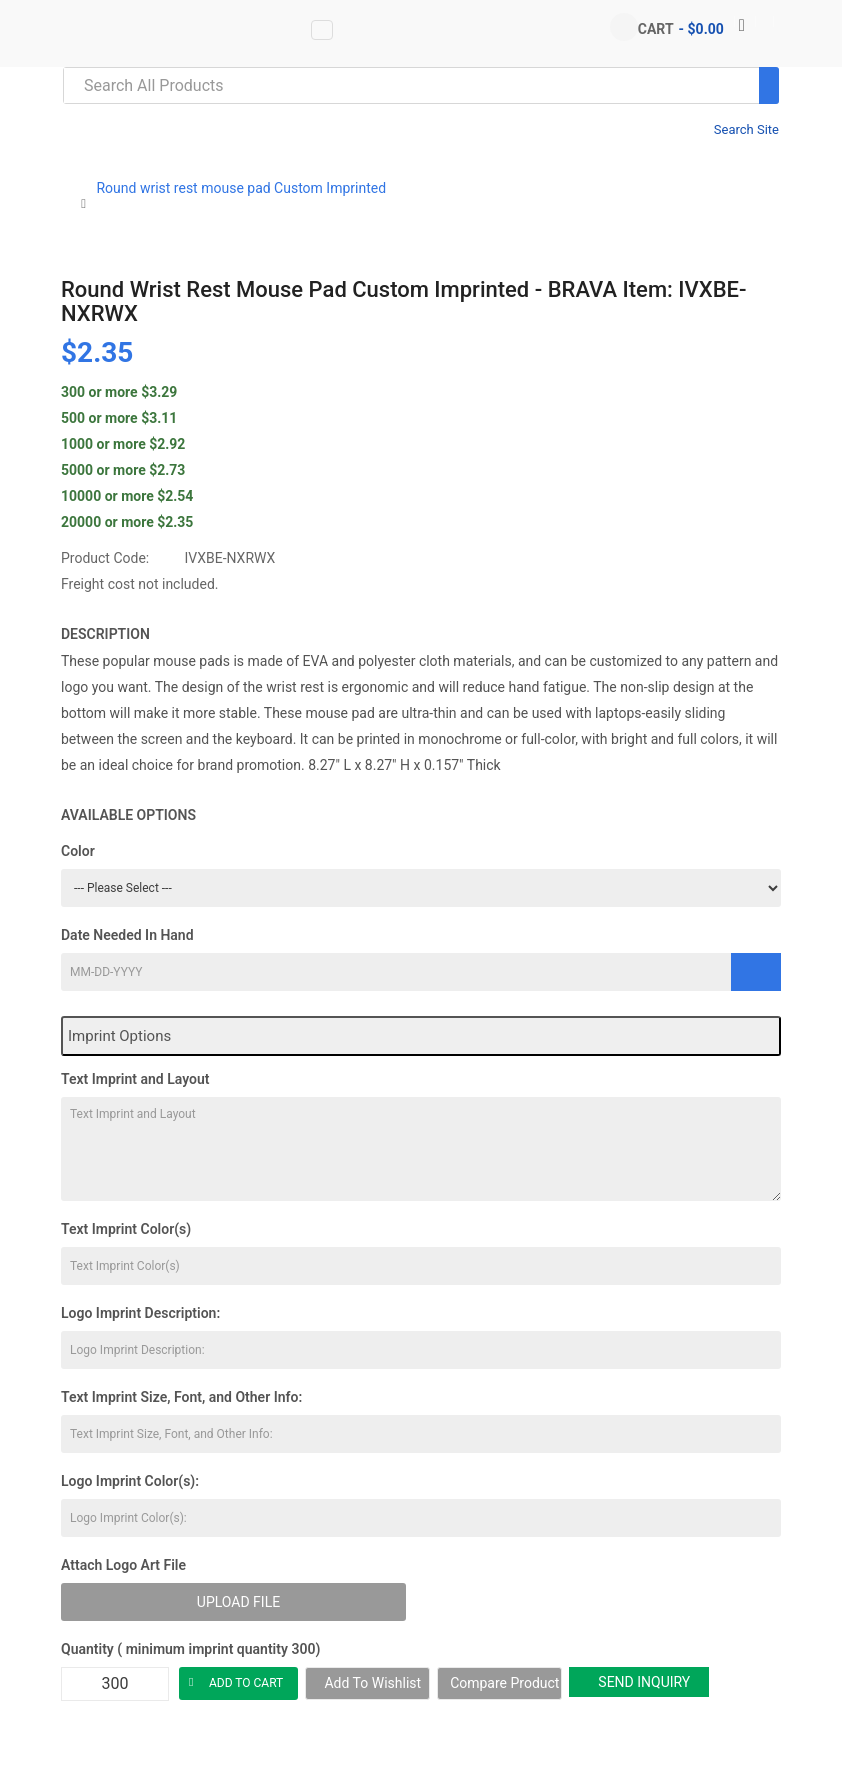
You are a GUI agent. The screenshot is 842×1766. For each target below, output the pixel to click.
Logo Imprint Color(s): (130, 1481)
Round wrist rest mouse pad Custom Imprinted (241, 188)
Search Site (746, 129)
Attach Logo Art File (123, 1565)
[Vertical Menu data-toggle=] (322, 30)
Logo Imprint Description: (140, 1313)
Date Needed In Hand (127, 935)
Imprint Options (119, 1036)
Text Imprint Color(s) (126, 1229)
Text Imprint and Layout (135, 1079)
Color (78, 851)
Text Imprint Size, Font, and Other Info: (181, 1397)
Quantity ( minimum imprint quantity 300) (190, 1649)
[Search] (769, 85)
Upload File (238, 1602)
